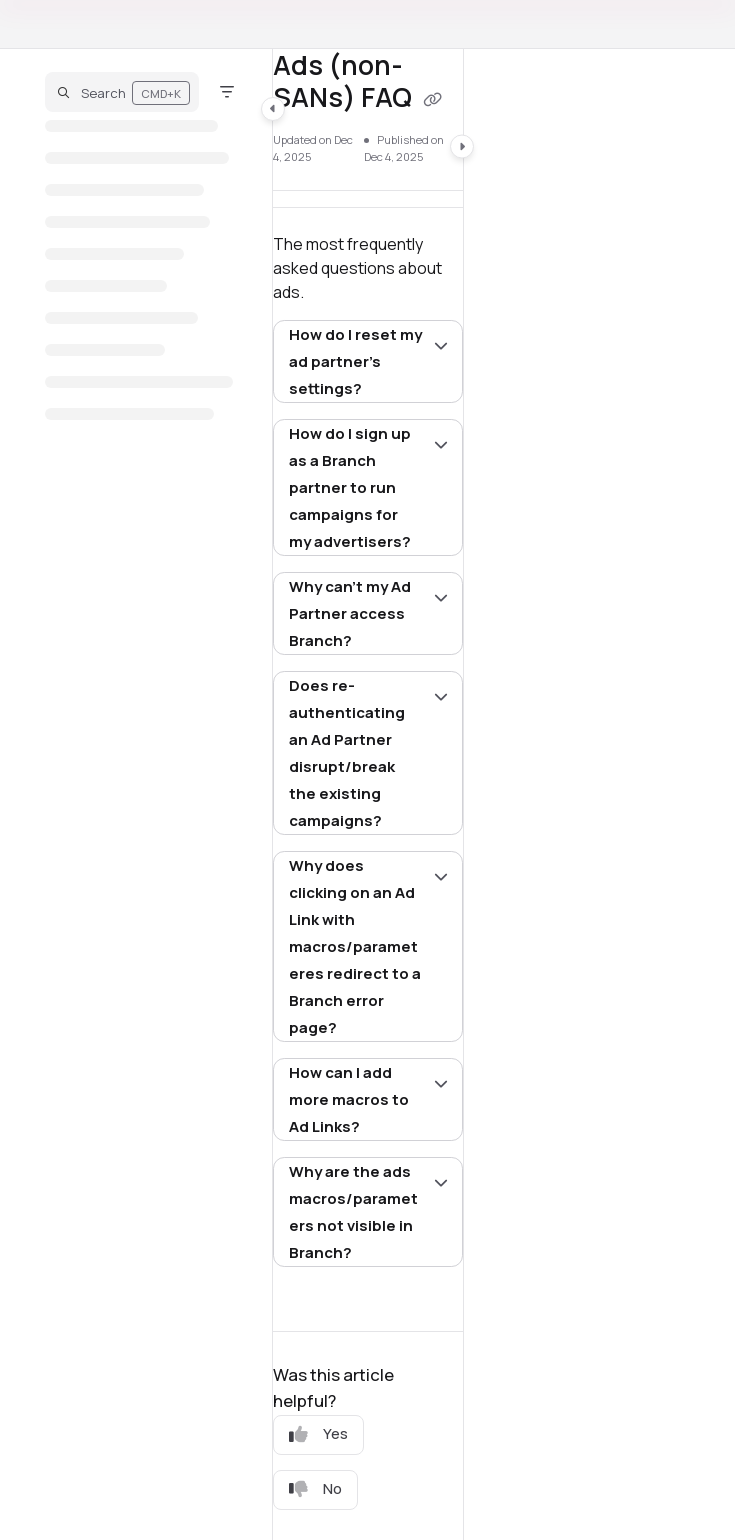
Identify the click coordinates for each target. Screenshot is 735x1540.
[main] (368, 794)
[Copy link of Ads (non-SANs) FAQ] (433, 100)
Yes (318, 1433)
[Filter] (227, 92)
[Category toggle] (273, 109)
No (315, 1488)
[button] (122, 92)
